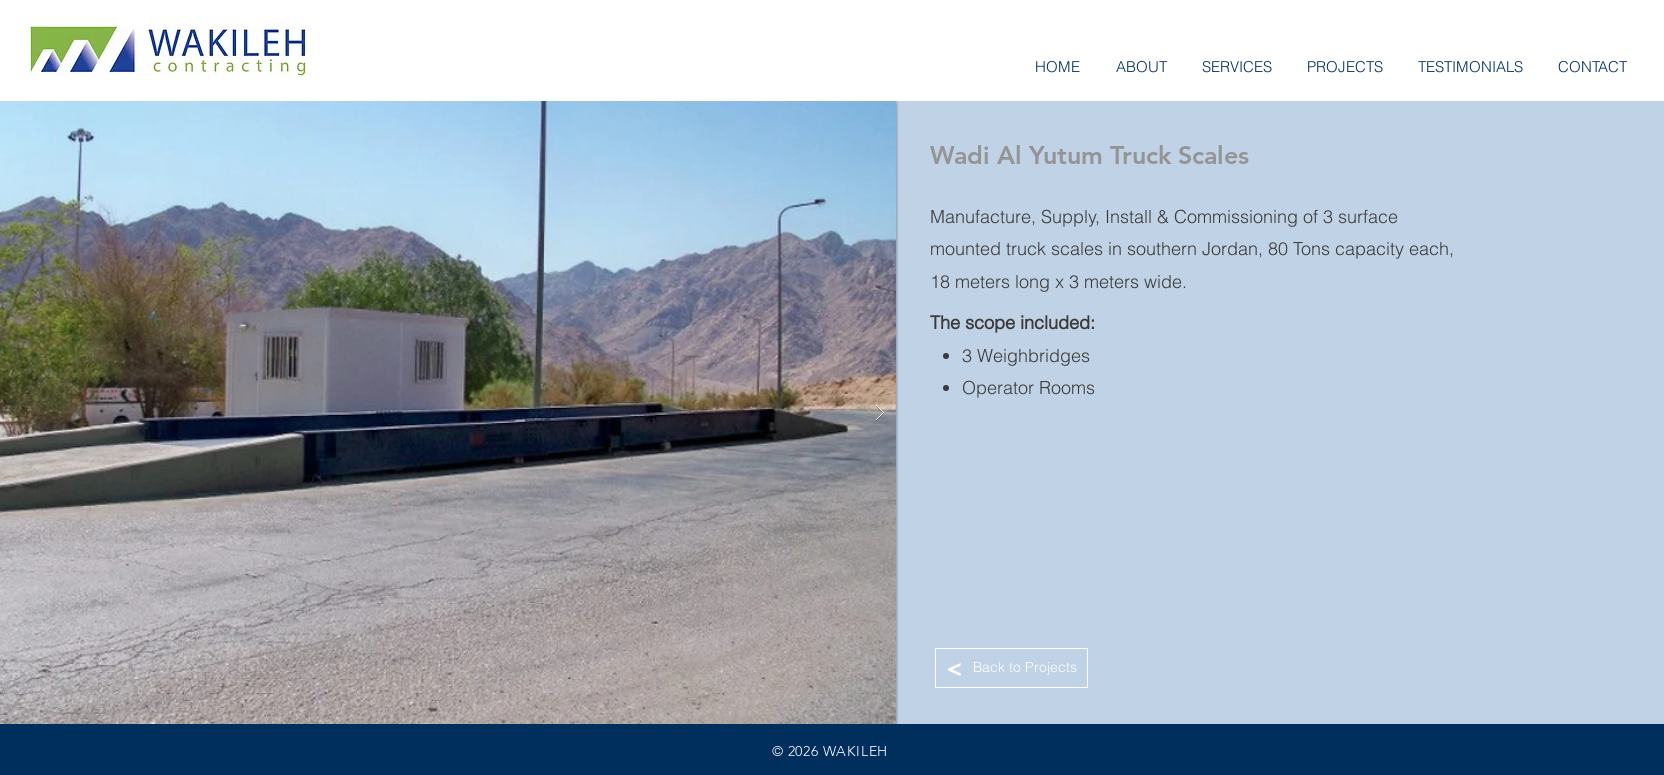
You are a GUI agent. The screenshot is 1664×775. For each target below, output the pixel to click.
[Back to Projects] (1011, 668)
